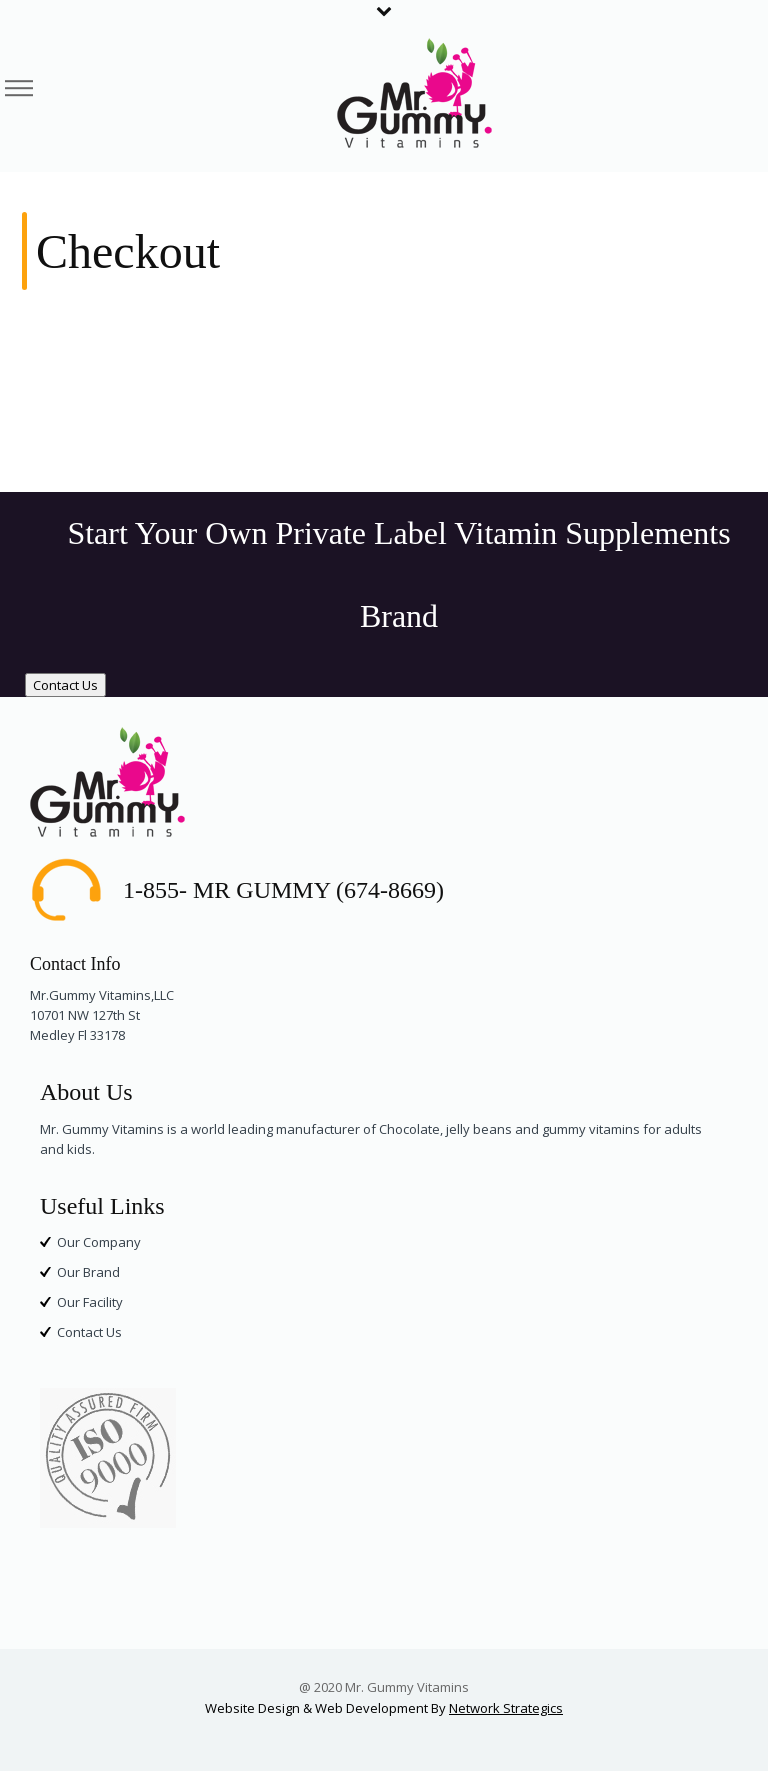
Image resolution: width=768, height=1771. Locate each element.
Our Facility (90, 1302)
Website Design (252, 1708)
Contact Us (65, 685)
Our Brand (88, 1272)
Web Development (371, 1708)
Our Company (99, 1242)
